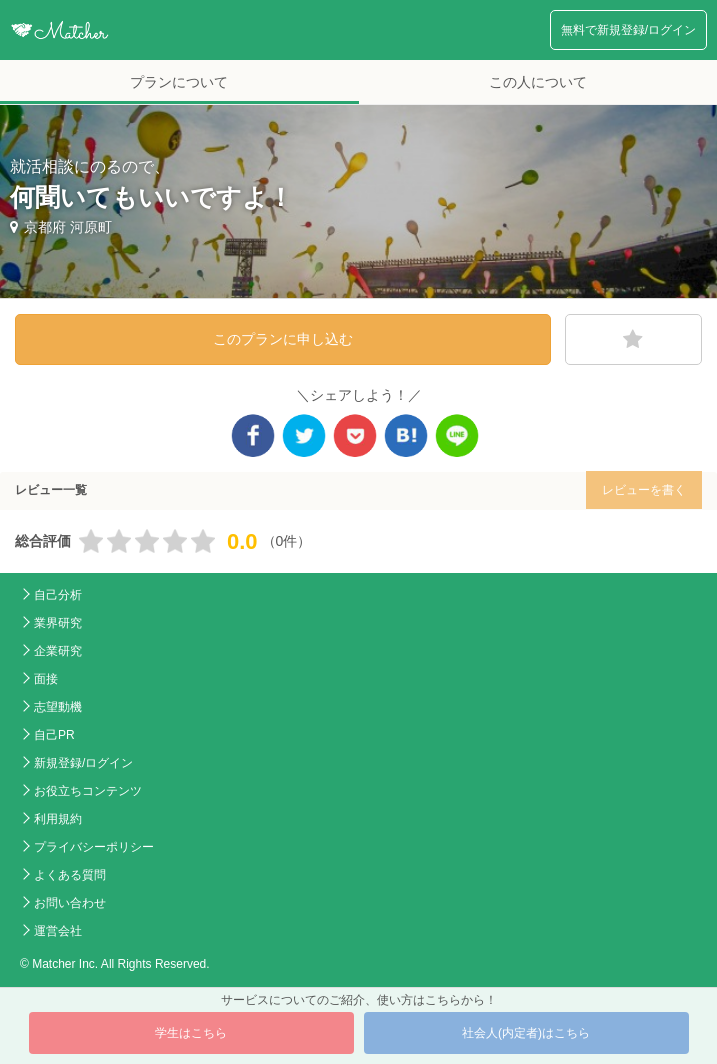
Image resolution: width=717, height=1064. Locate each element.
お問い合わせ (70, 903)
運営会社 (58, 931)
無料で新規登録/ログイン (628, 30)
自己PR (54, 735)
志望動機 (58, 707)
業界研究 (58, 623)
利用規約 (58, 819)
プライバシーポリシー (94, 847)
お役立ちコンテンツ (88, 791)
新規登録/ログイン (83, 763)
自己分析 (58, 595)
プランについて (179, 82)
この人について (538, 82)
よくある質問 (70, 875)
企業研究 (58, 651)
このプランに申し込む (283, 339)
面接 (46, 679)
